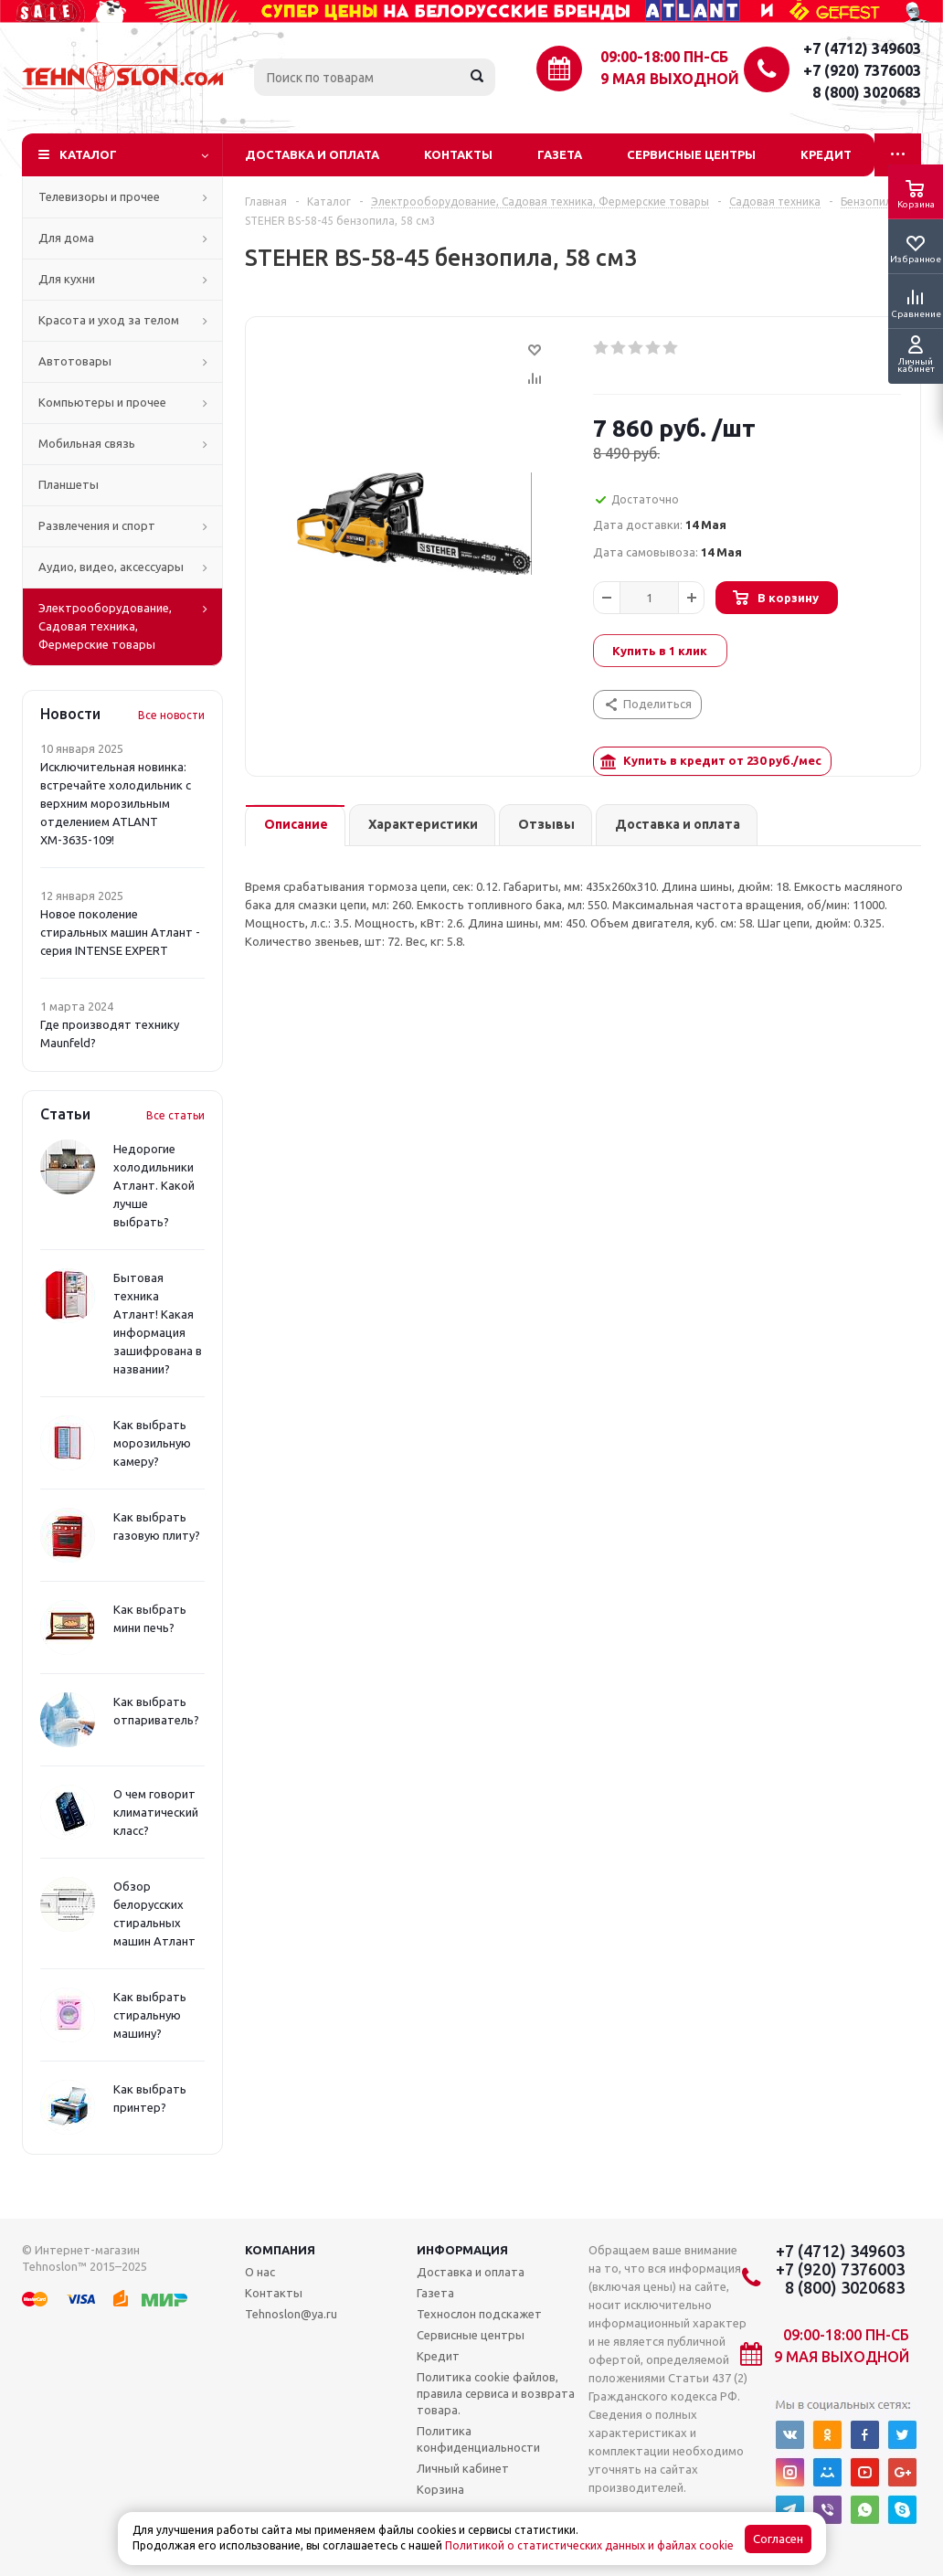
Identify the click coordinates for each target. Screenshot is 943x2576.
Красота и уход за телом (108, 319)
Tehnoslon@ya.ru (291, 2313)
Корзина (440, 2489)
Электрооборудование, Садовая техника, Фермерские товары (105, 626)
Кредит (826, 154)
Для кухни (66, 278)
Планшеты (68, 484)
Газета (559, 154)
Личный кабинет (463, 2468)
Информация (462, 2249)
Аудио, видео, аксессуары (111, 566)
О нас (260, 2271)
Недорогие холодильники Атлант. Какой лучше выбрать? (154, 1185)
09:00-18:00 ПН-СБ (664, 56)
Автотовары (74, 361)
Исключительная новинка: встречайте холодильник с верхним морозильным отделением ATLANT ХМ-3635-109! (115, 803)
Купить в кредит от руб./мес (710, 761)
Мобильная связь (86, 443)
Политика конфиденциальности (478, 2439)
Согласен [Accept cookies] (778, 2539)
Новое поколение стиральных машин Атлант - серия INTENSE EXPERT (120, 932)
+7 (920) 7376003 (862, 70)
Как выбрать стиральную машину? (149, 2015)
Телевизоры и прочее (99, 196)
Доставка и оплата (312, 154)
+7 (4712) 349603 (862, 48)
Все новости (171, 715)
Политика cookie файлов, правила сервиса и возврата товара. (496, 2393)
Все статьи (175, 1115)
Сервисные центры (691, 154)
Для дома (66, 237)
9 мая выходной (669, 78)
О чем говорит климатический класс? (155, 1812)
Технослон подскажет (479, 2313)
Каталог (88, 154)
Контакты (458, 154)
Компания (280, 2249)
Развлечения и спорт (96, 525)
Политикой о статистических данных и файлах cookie (589, 2545)
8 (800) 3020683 (866, 92)
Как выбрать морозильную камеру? (152, 1443)
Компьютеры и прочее (102, 402)
